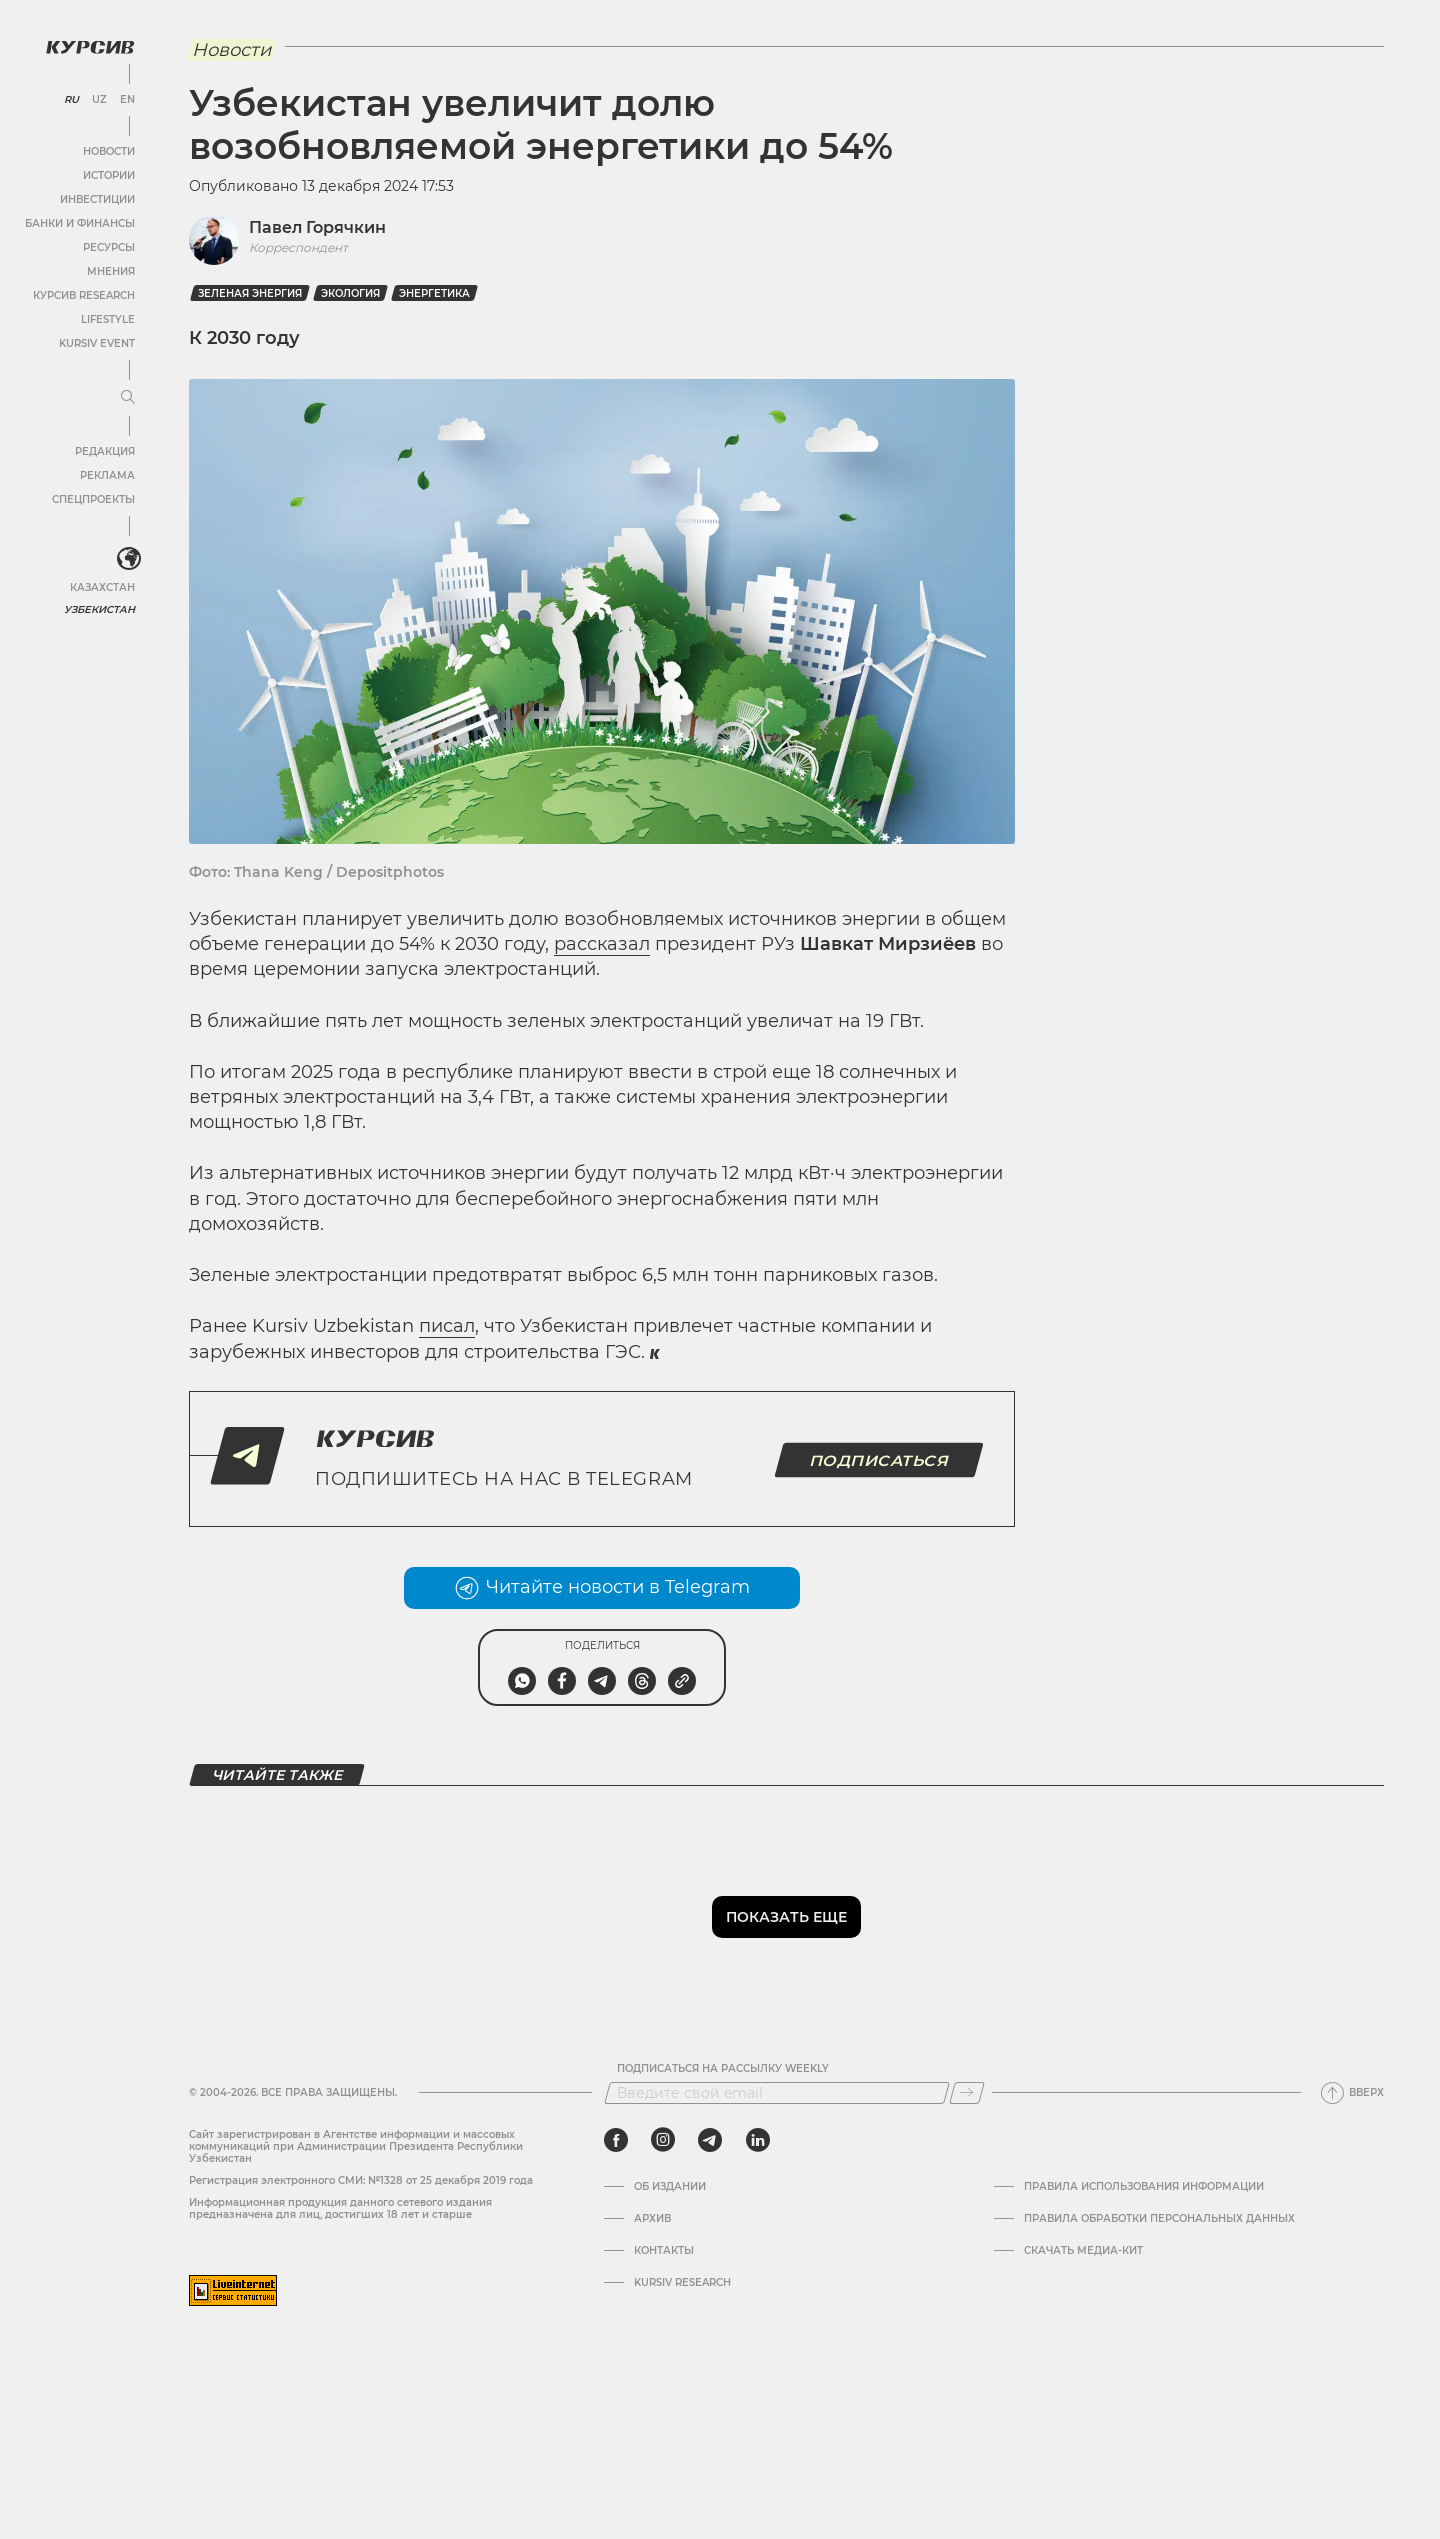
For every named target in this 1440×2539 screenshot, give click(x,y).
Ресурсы (109, 247)
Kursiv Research (682, 2283)
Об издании (670, 2187)
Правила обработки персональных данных (1159, 2219)
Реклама (107, 475)
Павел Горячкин (317, 227)
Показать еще (786, 1917)
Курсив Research (84, 295)
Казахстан (102, 587)
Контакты (664, 2251)
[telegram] (710, 2140)
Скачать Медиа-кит (1083, 2251)
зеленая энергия (250, 293)
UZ (99, 100)
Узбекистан (99, 609)
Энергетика (434, 293)
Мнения (111, 271)
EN (127, 100)
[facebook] (616, 2140)
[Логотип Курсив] (90, 47)
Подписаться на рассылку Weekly (723, 2069)
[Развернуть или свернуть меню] (128, 398)
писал (447, 1326)
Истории (109, 175)
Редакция (105, 451)
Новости (109, 151)
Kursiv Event (97, 343)
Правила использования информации (1144, 2187)
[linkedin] (757, 2140)
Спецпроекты (93, 499)
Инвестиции (97, 199)
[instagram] (663, 2140)
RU (71, 100)
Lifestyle (108, 319)
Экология (350, 293)
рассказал (602, 944)
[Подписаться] (967, 2093)
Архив (652, 2219)
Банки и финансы (80, 223)
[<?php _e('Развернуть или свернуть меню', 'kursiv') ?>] (129, 559)
